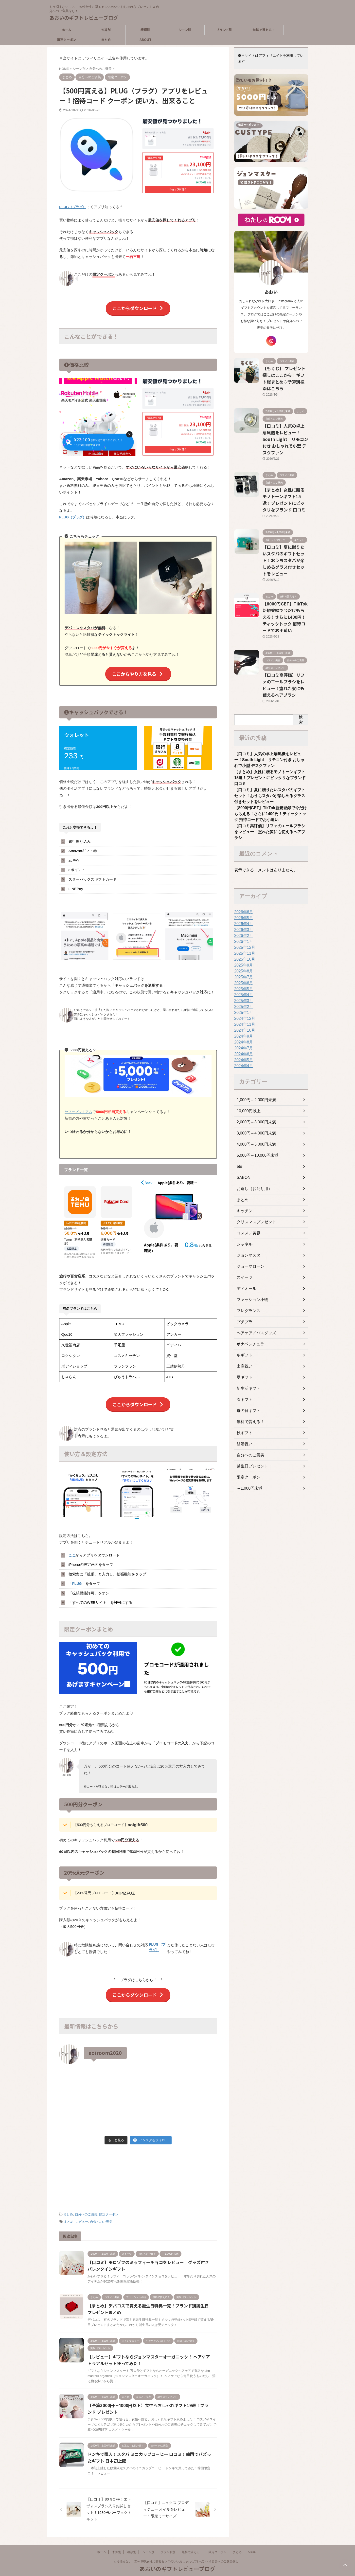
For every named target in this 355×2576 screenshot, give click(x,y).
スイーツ (243, 1245)
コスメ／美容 (247, 1201)
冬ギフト (243, 1323)
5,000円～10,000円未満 (255, 1123)
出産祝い (243, 1334)
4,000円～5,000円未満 (254, 1112)
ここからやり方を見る (137, 671)
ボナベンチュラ (249, 1312)
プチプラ (243, 1289)
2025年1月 (242, 980)
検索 (301, 679)
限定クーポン (66, 39)
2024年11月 (243, 992)
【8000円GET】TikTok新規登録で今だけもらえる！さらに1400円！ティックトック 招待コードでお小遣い (270, 778)
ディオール (245, 1256)
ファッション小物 (250, 1267)
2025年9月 (242, 933)
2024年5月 (242, 1027)
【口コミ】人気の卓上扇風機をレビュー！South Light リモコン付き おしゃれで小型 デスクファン (269, 720)
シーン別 (184, 29)
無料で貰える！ (263, 29)
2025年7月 (242, 945)
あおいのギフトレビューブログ (83, 17)
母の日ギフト (247, 1378)
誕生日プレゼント (250, 1434)
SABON (243, 1145)
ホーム (66, 29)
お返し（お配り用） (252, 1156)
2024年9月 (242, 1004)
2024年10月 (243, 998)
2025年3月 (242, 968)
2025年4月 (242, 962)
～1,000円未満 (248, 1456)
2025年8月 (242, 939)
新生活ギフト (247, 1356)
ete (239, 1134)
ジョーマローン (249, 1234)
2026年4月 (242, 891)
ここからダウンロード (138, 307)
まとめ (106, 39)
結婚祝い (243, 1411)
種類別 (145, 29)
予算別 (106, 29)
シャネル (243, 1212)
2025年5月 (242, 956)
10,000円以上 (247, 1078)
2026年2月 (242, 903)
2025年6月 (242, 950)
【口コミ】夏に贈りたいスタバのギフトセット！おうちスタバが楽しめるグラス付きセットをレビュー (269, 759)
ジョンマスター (249, 1223)
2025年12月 (243, 915)
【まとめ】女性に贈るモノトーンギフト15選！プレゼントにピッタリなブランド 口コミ (285, 483)
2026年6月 (242, 879)
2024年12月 (243, 986)
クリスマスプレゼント (254, 1189)
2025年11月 (243, 921)
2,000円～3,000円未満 (254, 1090)
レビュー (81, 2213)
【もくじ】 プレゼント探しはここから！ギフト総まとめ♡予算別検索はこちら (285, 375)
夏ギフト (243, 1345)
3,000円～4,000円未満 (254, 1101)
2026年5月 (242, 885)
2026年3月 (242, 897)
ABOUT (145, 39)
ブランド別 (224, 29)
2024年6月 (242, 1021)
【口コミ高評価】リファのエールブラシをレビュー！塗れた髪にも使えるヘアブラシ (285, 648)
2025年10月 (243, 927)
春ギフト (243, 1367)
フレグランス (247, 1278)
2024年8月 (242, 1010)
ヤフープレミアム (79, 1108)
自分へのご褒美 (86, 2207)
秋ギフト (243, 1400)
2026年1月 (242, 909)
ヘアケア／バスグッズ (254, 1300)
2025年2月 (242, 974)
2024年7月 (242, 1016)
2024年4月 (242, 1033)
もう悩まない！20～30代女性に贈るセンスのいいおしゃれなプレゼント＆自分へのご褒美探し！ (178, 2553)
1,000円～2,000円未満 (254, 1067)
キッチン (243, 1178)
